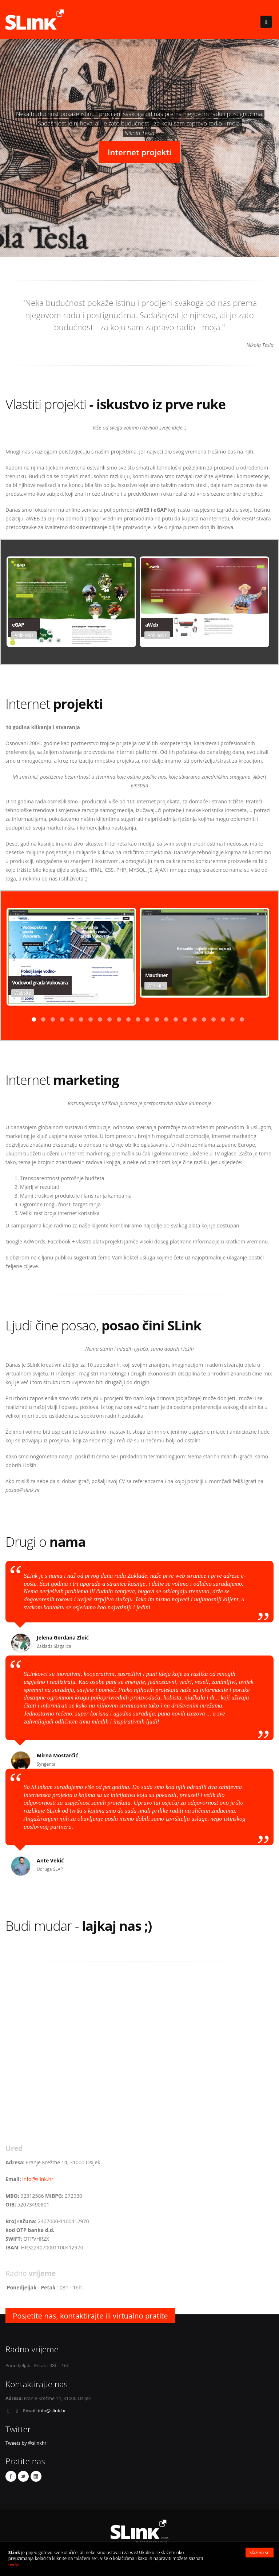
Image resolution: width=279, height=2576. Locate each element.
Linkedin (36, 2476)
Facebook (10, 2476)
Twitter (23, 2476)
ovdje (13, 2564)
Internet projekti (140, 152)
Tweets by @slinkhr (26, 2443)
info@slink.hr (37, 2179)
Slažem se (260, 2552)
